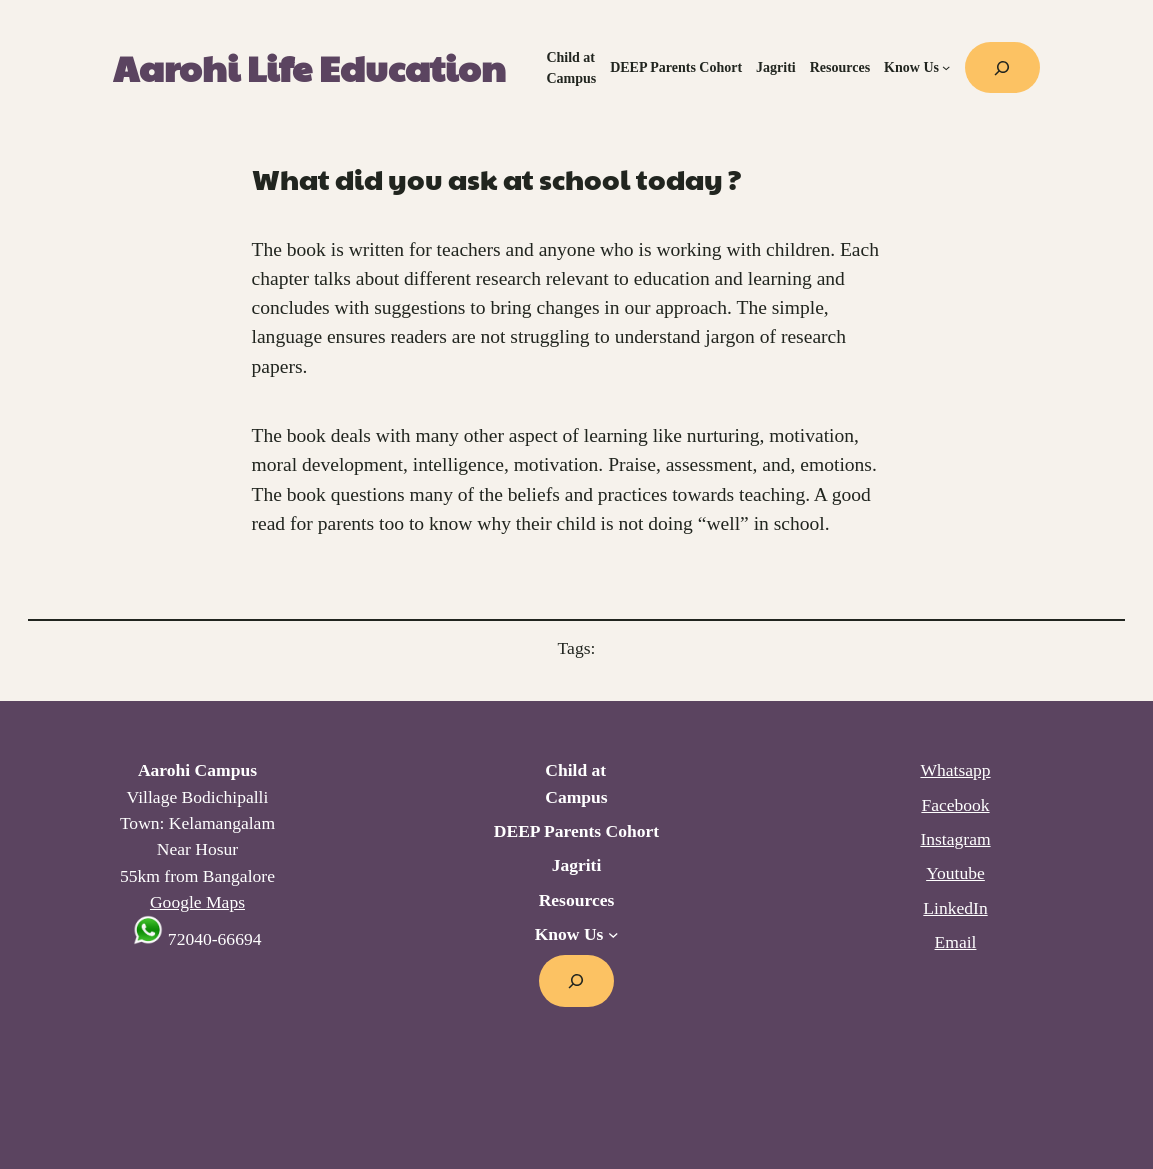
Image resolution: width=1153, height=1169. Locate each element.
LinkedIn (955, 908)
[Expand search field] (1002, 67)
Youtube (955, 873)
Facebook (955, 805)
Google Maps (197, 902)
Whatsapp (955, 770)
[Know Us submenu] (946, 67)
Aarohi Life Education (309, 67)
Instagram (955, 839)
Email (956, 942)
